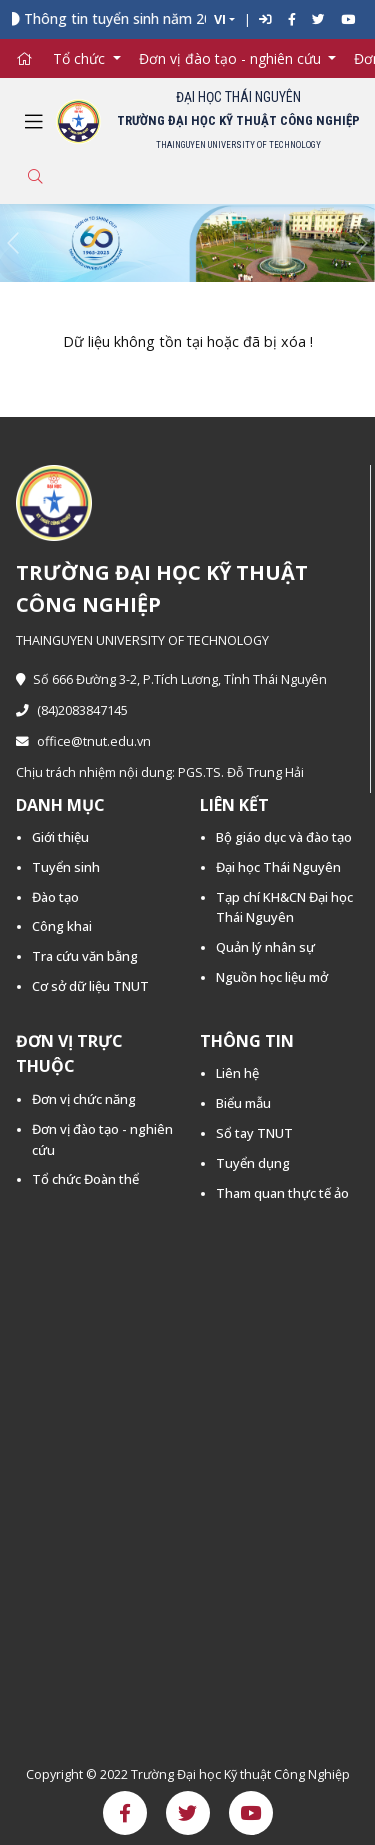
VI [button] (220, 19)
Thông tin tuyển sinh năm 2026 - (137, 18)
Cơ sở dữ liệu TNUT (90, 986)
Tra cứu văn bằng (85, 956)
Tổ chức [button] (81, 58)
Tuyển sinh (66, 867)
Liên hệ (237, 1073)
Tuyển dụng (253, 1163)
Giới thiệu (60, 837)
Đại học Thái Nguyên (278, 867)
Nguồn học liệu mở (272, 977)
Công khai (62, 926)
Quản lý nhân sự (265, 947)
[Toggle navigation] (34, 122)
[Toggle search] (35, 176)
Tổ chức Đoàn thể (85, 1179)
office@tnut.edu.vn (83, 741)
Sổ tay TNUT (254, 1133)
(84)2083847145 (72, 710)
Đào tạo (55, 897)
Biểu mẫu (243, 1103)
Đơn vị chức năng (84, 1099)
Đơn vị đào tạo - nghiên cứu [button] (232, 58)
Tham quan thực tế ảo (282, 1193)
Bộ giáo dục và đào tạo (284, 837)
